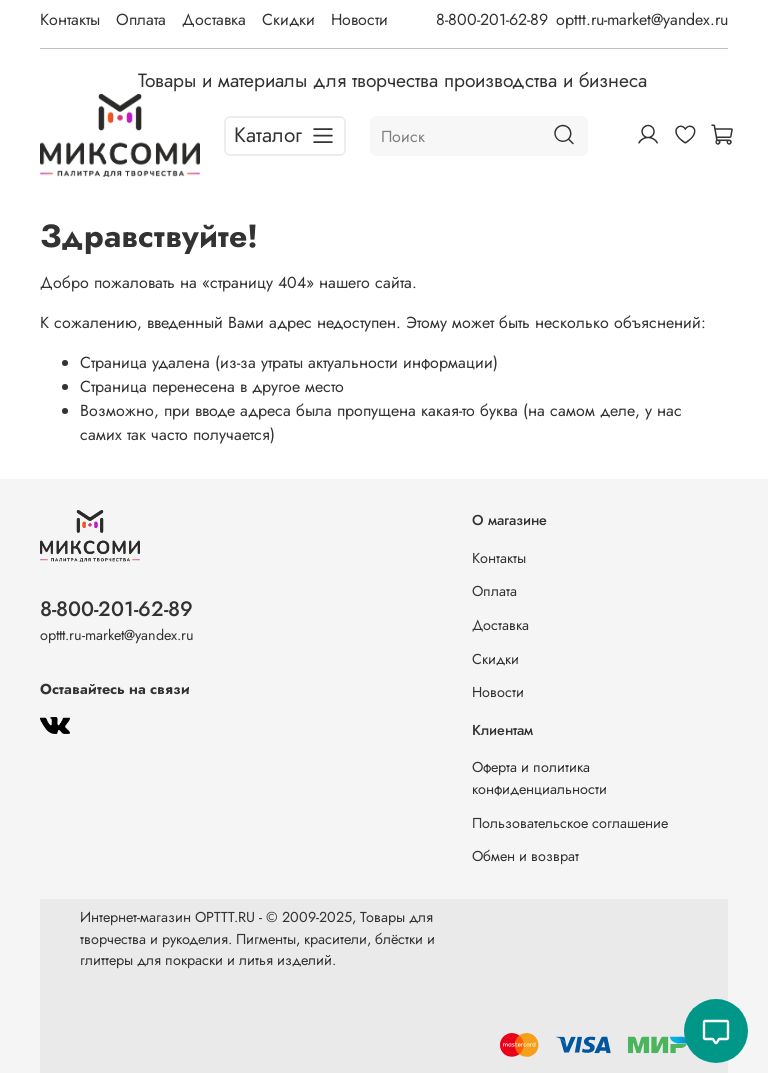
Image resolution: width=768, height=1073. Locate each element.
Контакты (70, 19)
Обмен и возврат (525, 856)
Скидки (288, 19)
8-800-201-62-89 (492, 19)
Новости (359, 19)
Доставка (214, 19)
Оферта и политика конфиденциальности (539, 778)
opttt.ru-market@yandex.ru (642, 19)
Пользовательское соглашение (570, 823)
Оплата (141, 19)
